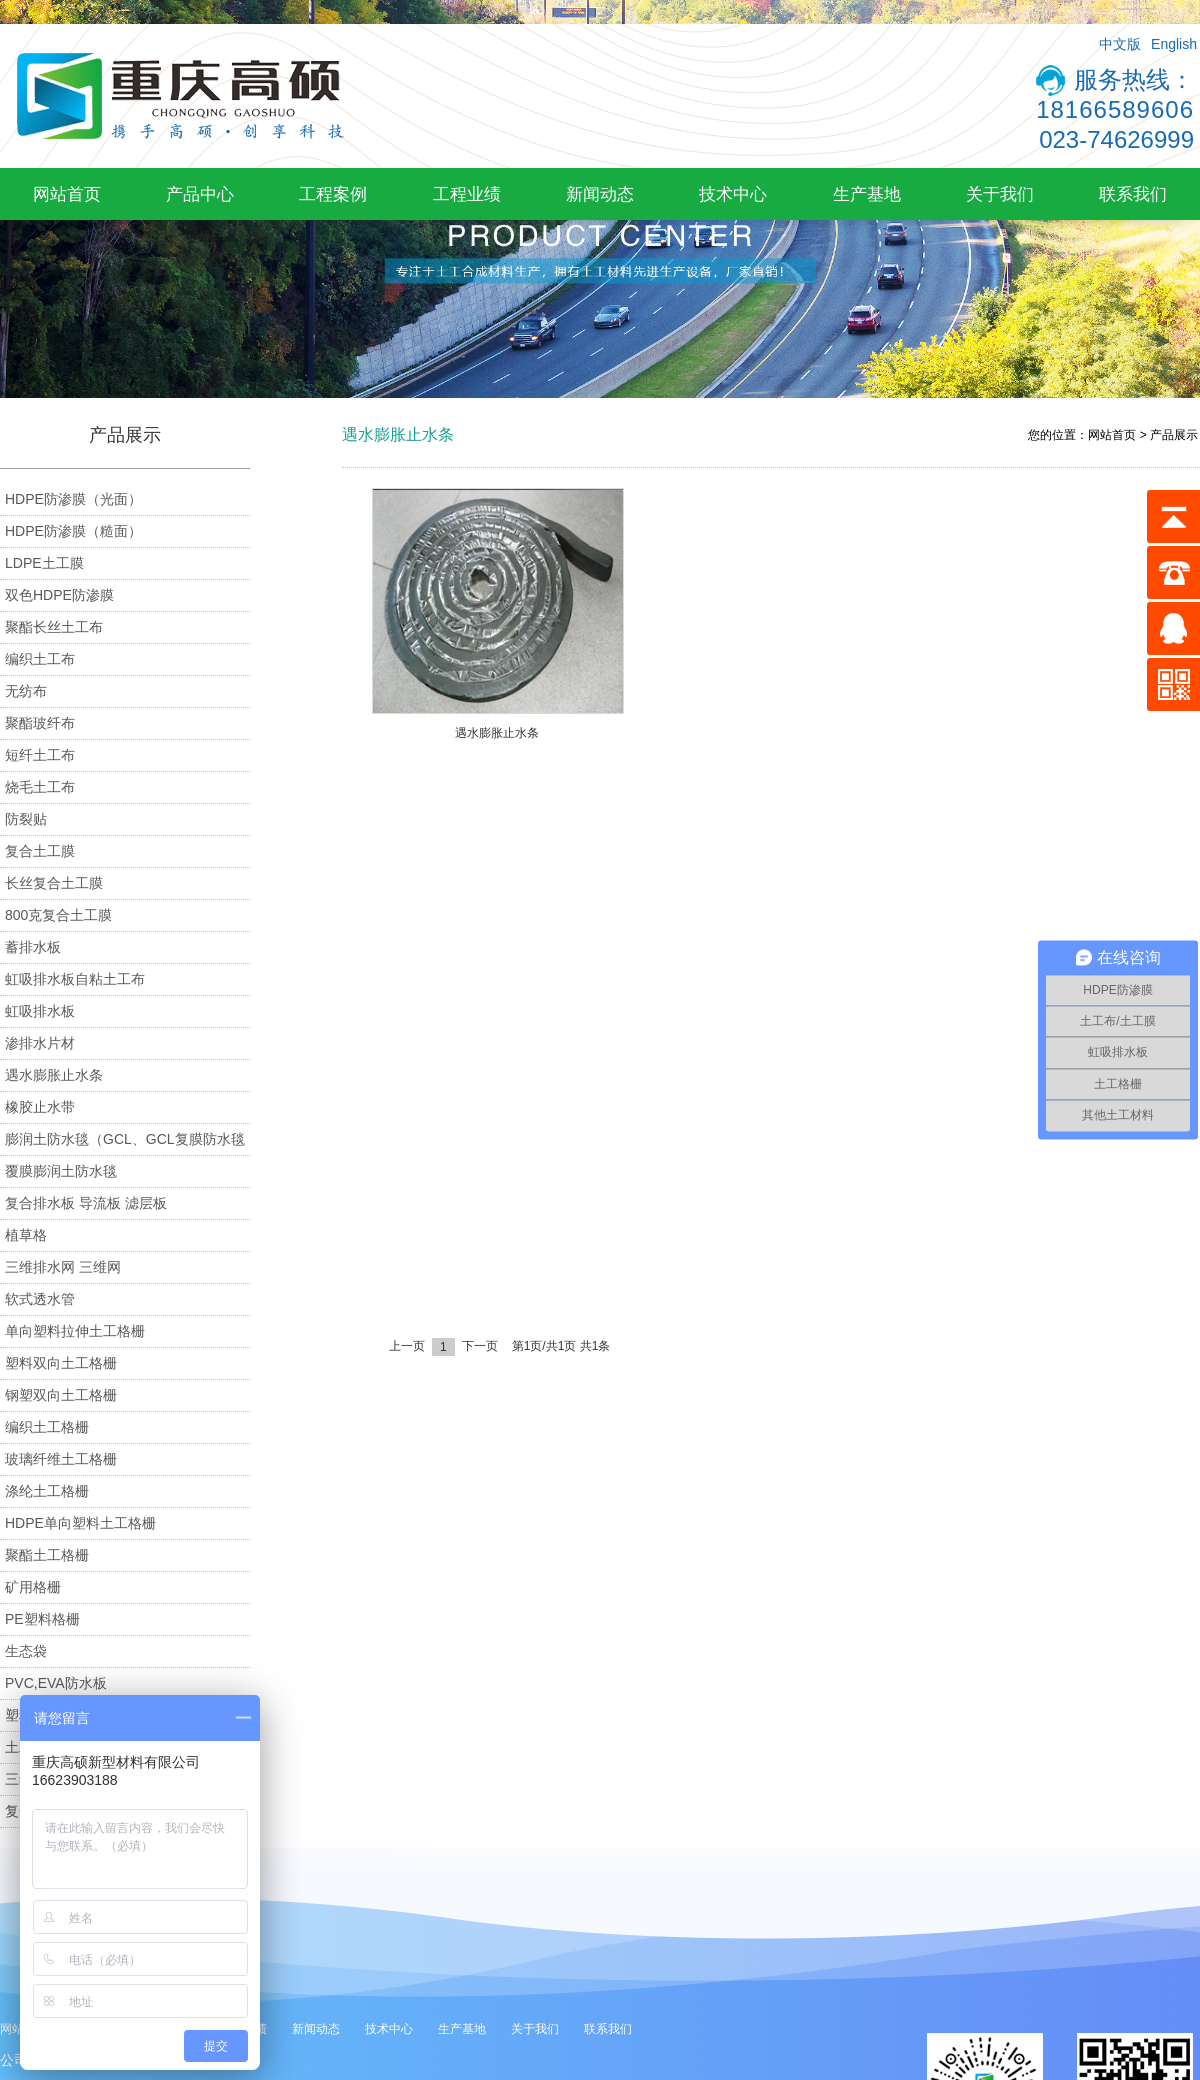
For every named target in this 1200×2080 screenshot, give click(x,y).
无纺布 (26, 691)
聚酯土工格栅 (47, 1555)
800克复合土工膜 (58, 915)
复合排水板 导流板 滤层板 (86, 1203)
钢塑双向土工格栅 (61, 1395)
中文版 (1120, 44)
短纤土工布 (40, 755)
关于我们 (1000, 194)
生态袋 (26, 1651)
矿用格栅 (33, 1587)
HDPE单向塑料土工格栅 (80, 1523)
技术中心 (733, 194)
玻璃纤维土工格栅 (61, 1459)
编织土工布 (40, 659)
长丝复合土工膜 (54, 883)
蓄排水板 (33, 947)
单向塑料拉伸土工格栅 (75, 1331)
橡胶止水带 (40, 1107)
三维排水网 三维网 (63, 1267)
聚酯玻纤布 (40, 723)
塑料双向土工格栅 (61, 1363)
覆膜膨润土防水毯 (61, 1171)
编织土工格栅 (47, 1427)
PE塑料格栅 (42, 1619)
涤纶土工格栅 (47, 1491)
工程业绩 (467, 194)
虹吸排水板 (40, 1011)
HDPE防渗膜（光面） (73, 499)
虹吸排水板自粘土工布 (75, 979)
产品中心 (200, 194)
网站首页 (67, 194)
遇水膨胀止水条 (54, 1075)
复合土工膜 (40, 851)
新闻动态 (600, 194)
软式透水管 (40, 1299)
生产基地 (867, 194)
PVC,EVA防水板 (56, 1683)
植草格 (26, 1235)
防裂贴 (26, 819)
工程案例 (333, 194)
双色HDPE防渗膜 (59, 595)
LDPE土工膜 (44, 563)
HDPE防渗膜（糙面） (73, 531)
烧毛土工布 (40, 787)
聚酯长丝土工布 (54, 627)
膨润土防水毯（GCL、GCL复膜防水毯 (125, 1139)
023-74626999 (1116, 139)
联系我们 (1133, 194)
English (1174, 44)
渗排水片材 (40, 1043)
